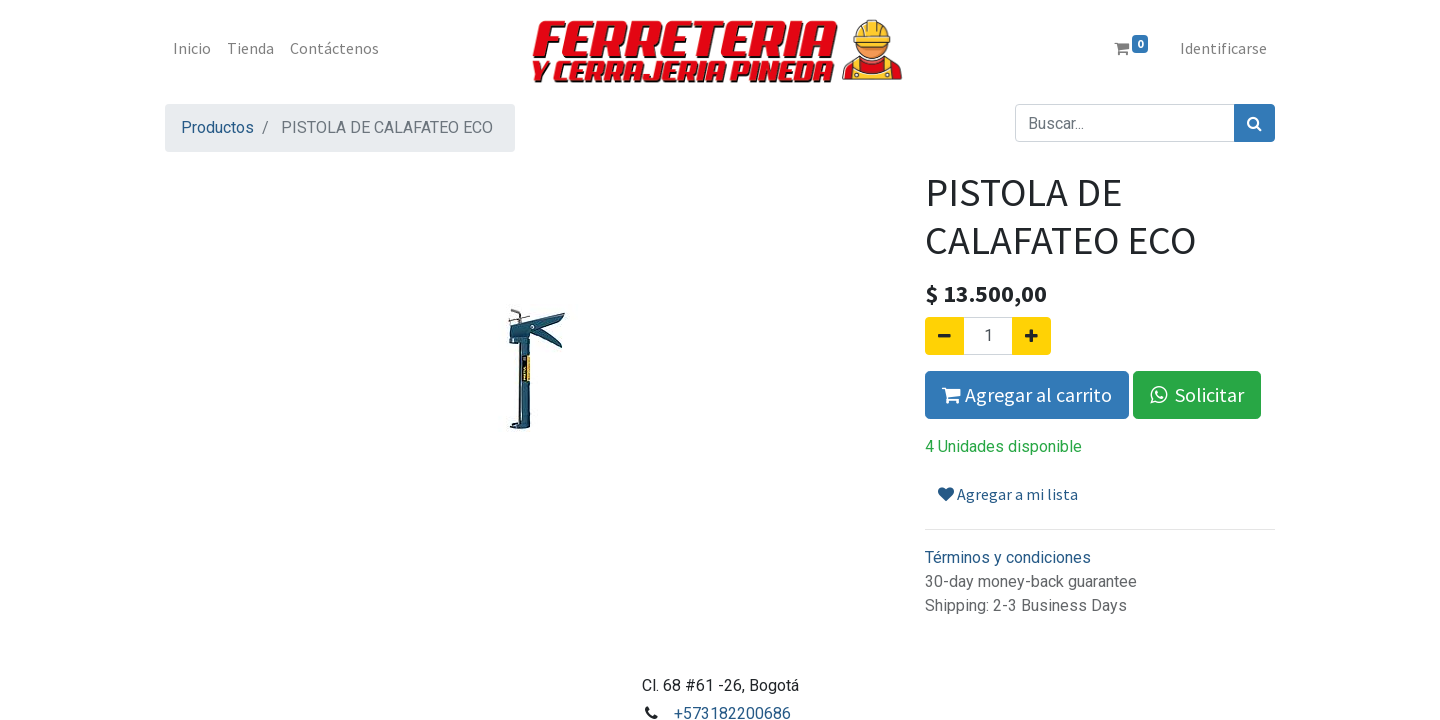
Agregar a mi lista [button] (1008, 494)
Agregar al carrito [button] (1027, 394)
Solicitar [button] (1197, 394)
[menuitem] (192, 48)
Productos (217, 127)
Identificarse (1223, 48)
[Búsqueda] (1254, 123)
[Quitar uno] (944, 336)
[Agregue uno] (1031, 336)
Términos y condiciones (1008, 557)
